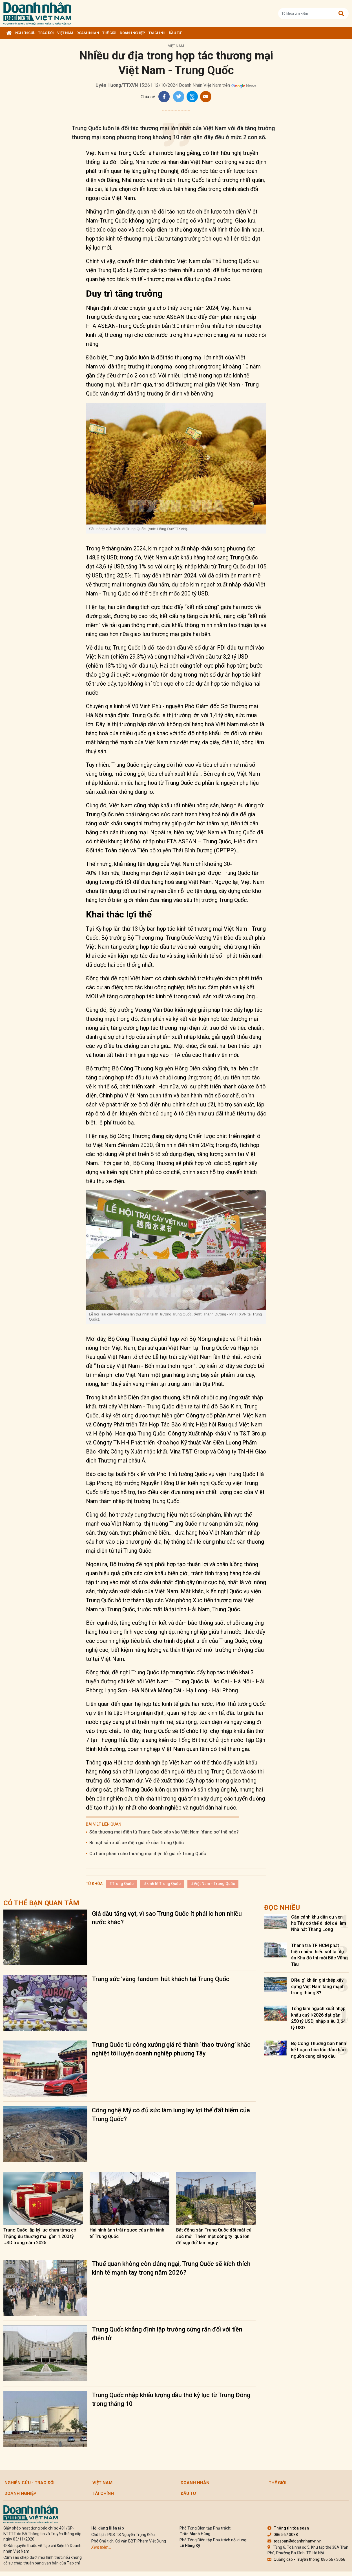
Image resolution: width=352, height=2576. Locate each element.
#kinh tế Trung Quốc (162, 1883)
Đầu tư (175, 33)
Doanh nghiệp (132, 33)
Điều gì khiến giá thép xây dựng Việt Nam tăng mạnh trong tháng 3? (318, 1986)
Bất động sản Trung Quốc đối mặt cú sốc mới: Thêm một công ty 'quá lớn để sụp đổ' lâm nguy (213, 2236)
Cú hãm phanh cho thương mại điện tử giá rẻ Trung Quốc (147, 1853)
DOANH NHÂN (87, 33)
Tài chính (157, 33)
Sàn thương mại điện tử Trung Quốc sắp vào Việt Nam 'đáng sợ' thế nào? (164, 1832)
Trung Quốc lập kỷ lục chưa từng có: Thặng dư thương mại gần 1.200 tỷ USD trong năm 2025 (40, 2236)
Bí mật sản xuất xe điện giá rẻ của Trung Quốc (136, 1842)
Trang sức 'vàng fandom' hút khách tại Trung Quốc (160, 1978)
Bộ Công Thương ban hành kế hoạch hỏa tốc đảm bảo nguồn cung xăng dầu (318, 2050)
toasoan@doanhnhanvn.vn (294, 2541)
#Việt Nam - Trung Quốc (213, 1883)
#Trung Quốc (121, 1883)
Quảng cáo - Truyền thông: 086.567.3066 (306, 2559)
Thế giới (109, 33)
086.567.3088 (282, 2534)
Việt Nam (65, 33)
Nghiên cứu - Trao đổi (34, 33)
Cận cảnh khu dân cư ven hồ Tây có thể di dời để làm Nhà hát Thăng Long (318, 1923)
